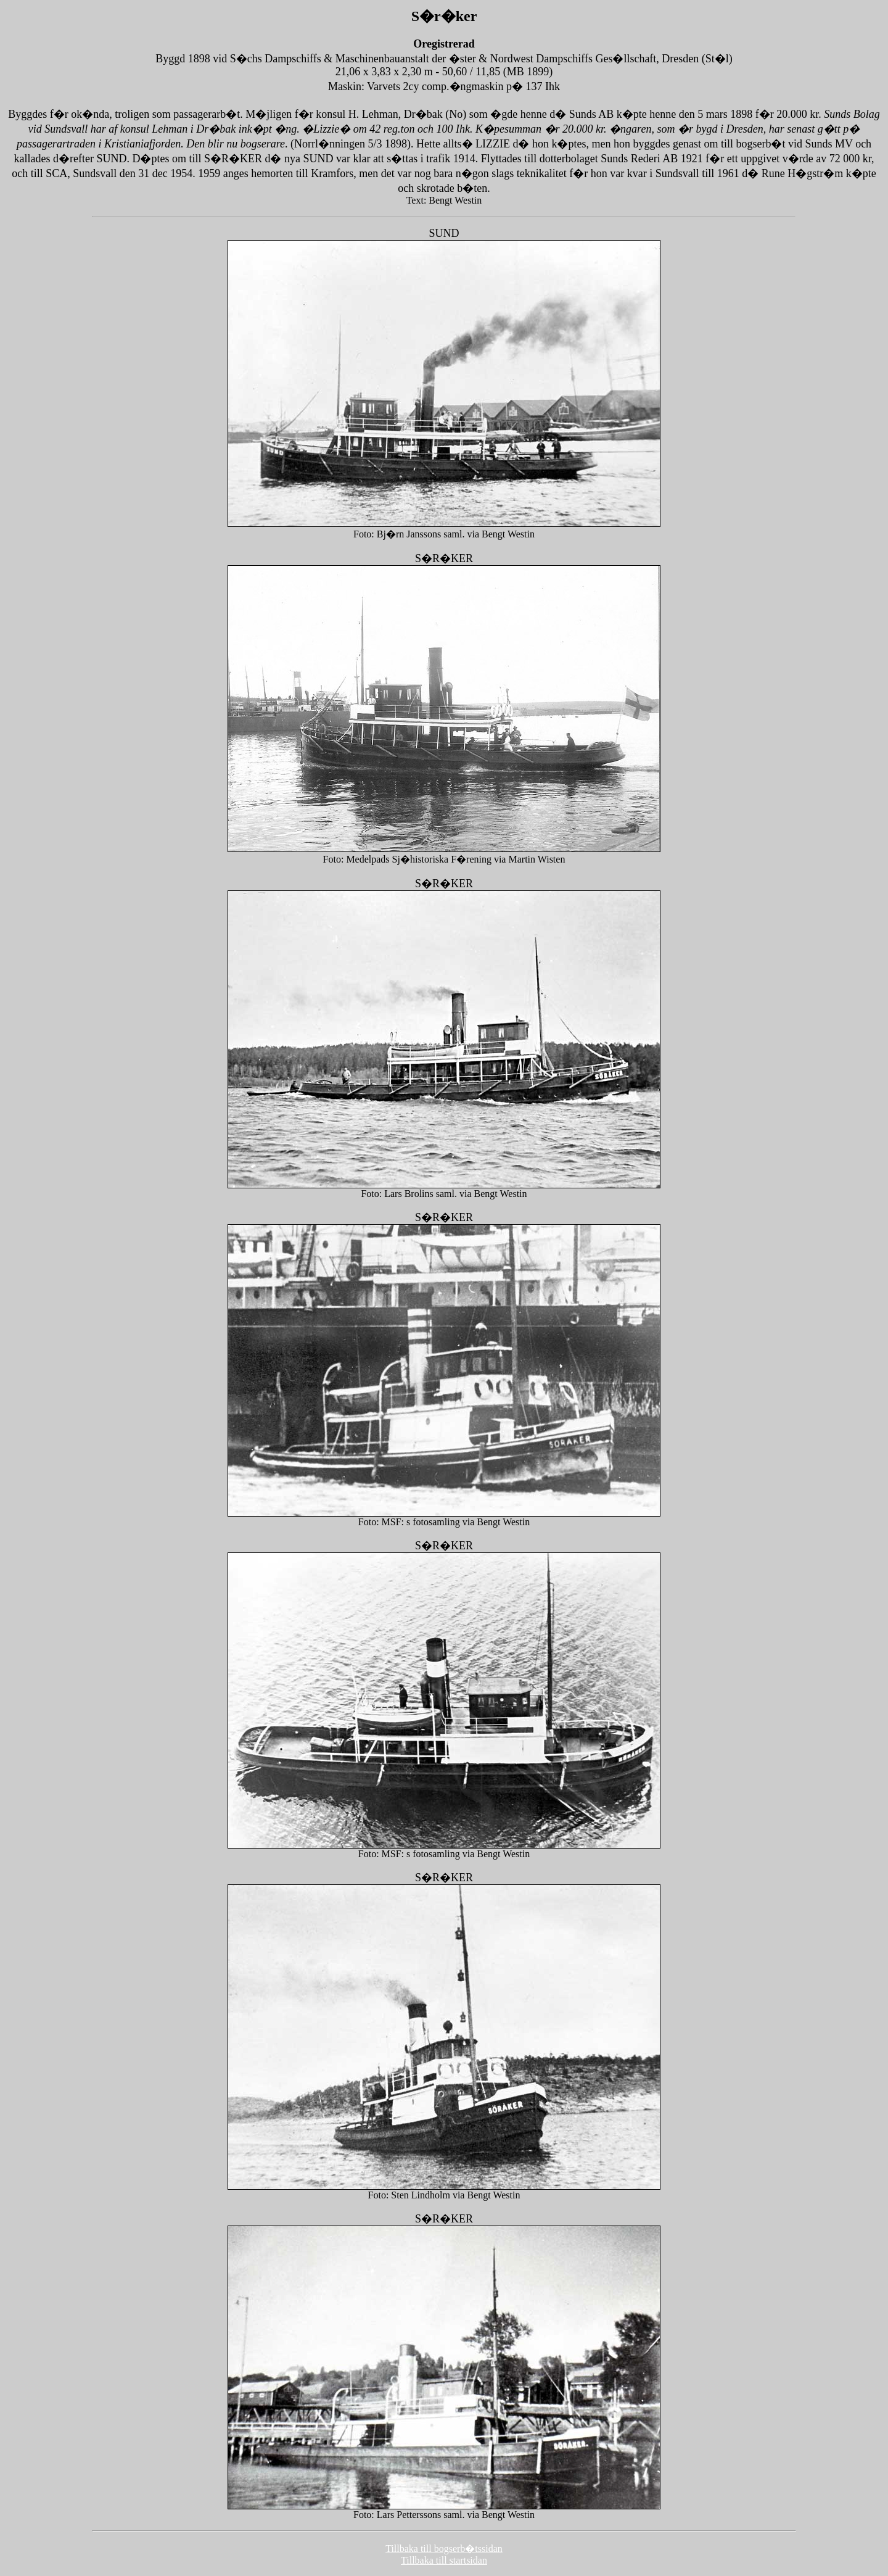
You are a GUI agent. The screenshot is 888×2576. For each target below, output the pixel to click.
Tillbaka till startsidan (444, 2560)
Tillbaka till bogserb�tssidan (444, 2548)
